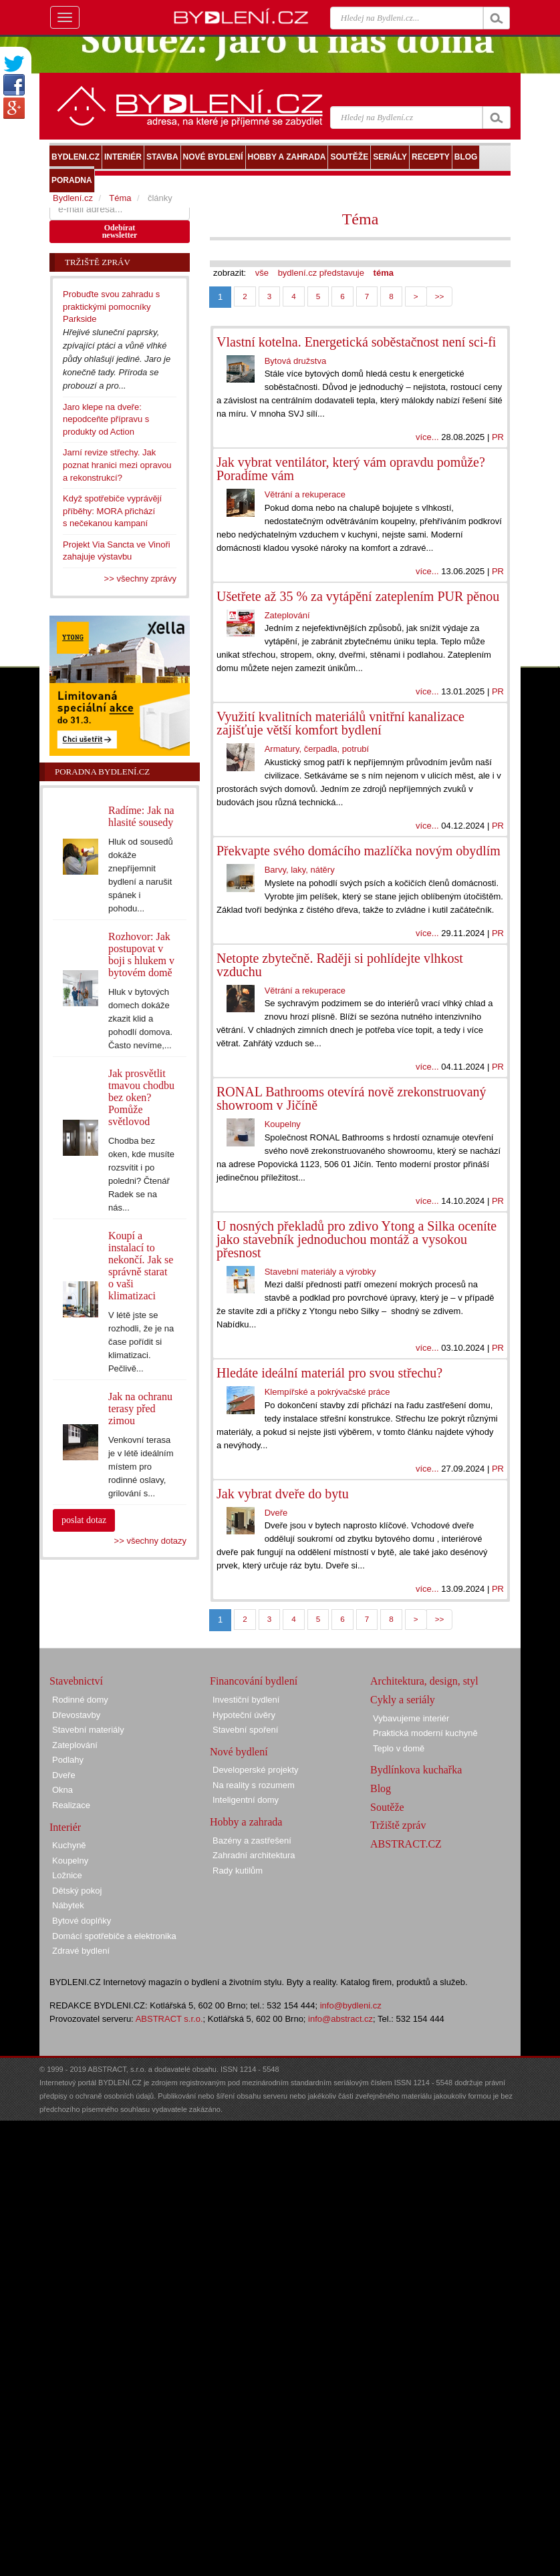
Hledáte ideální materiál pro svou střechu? (329, 1372)
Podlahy (68, 1760)
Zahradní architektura (254, 1855)
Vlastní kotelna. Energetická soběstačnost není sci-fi (356, 342)
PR (498, 437)
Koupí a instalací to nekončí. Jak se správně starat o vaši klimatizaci (140, 1265)
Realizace (71, 1805)
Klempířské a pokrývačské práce (327, 1392)
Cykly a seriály (402, 1699)
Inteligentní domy (246, 1800)
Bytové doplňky (81, 1921)
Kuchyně (69, 1845)
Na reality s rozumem (254, 1785)
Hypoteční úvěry (244, 1715)
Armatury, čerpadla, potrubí (317, 749)
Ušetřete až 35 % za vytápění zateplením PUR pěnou (358, 596)
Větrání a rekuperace (305, 494)
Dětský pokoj (77, 1891)
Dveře (276, 1513)
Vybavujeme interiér (411, 1718)
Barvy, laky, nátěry (300, 870)
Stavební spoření (245, 1730)
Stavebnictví (76, 1681)
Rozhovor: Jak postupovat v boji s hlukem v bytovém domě (141, 954)
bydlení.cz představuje (321, 273)
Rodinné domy (80, 1700)
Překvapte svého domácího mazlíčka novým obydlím (359, 850)
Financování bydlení (253, 1681)
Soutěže (387, 1807)
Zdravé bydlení (81, 1951)
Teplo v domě (398, 1748)
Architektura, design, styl (424, 1681)
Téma (360, 219)
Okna (62, 1790)
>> (439, 296)
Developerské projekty (256, 1770)
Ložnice (67, 1875)
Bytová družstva (296, 361)
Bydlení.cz (73, 198)
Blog (380, 1788)
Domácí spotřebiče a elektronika (114, 1936)
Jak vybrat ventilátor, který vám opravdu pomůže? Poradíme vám (351, 469)
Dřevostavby (76, 1715)
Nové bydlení (239, 1751)
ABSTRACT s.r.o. (169, 2019)
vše (262, 273)
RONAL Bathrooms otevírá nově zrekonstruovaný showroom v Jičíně (351, 1098)
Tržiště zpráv (398, 1825)
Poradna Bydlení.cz (102, 772)
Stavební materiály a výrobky (320, 1272)
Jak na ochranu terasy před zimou (140, 1408)
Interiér (65, 1827)
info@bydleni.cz (351, 2005)
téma (384, 273)
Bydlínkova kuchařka (416, 1769)
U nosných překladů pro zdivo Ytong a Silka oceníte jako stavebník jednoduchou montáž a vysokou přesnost (357, 1239)
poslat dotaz (83, 1520)
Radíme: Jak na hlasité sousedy (141, 816)
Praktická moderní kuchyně (425, 1733)
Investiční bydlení (246, 1700)
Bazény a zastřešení (252, 1841)
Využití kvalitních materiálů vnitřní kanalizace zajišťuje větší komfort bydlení (340, 723)
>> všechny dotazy (150, 1541)
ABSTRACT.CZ (406, 1844)
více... (427, 437)
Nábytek (68, 1905)
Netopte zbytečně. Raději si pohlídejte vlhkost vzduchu (340, 965)
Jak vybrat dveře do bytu (283, 1493)
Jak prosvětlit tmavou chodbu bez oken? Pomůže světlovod (141, 1097)
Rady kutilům (238, 1871)
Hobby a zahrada (246, 1822)
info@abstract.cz (340, 2019)
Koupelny (283, 1124)
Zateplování (287, 615)
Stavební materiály (88, 1730)
